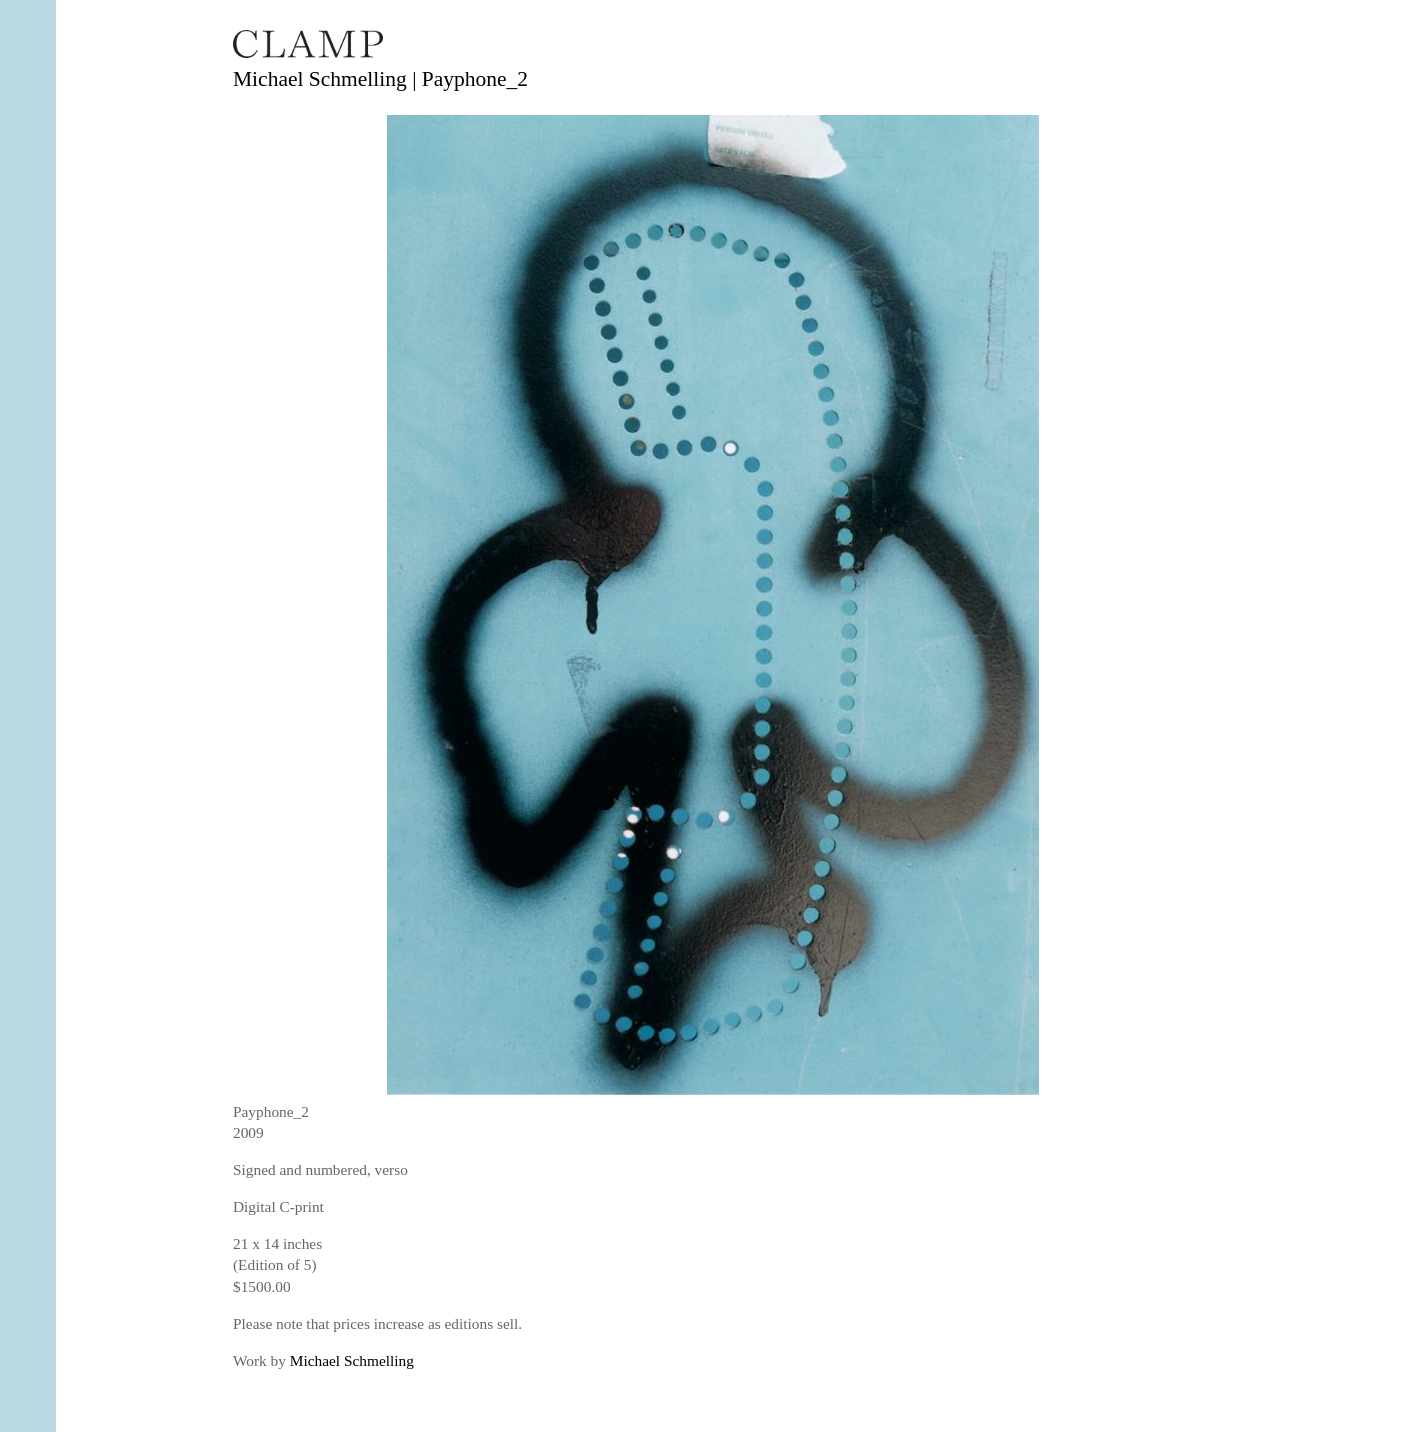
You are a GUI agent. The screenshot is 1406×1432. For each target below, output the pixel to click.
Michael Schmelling (352, 1360)
